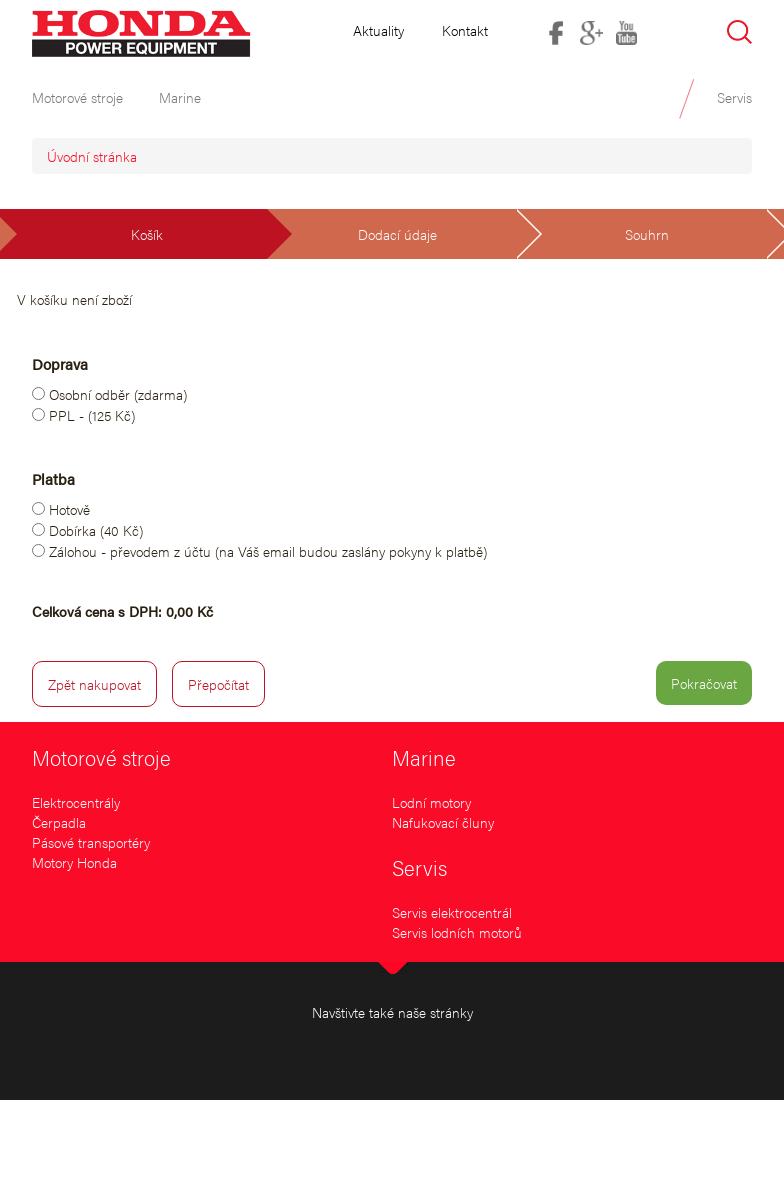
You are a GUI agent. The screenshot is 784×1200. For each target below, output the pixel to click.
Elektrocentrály (76, 802)
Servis (419, 867)
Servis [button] (734, 97)
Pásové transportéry (91, 842)
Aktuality (378, 30)
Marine (424, 757)
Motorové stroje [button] (77, 97)
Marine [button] (180, 97)
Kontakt (465, 30)
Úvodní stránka (92, 156)
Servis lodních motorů (457, 932)
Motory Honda (74, 862)
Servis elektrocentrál (452, 912)
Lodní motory (431, 802)
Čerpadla (59, 822)
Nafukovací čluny (443, 822)
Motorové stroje (101, 757)
